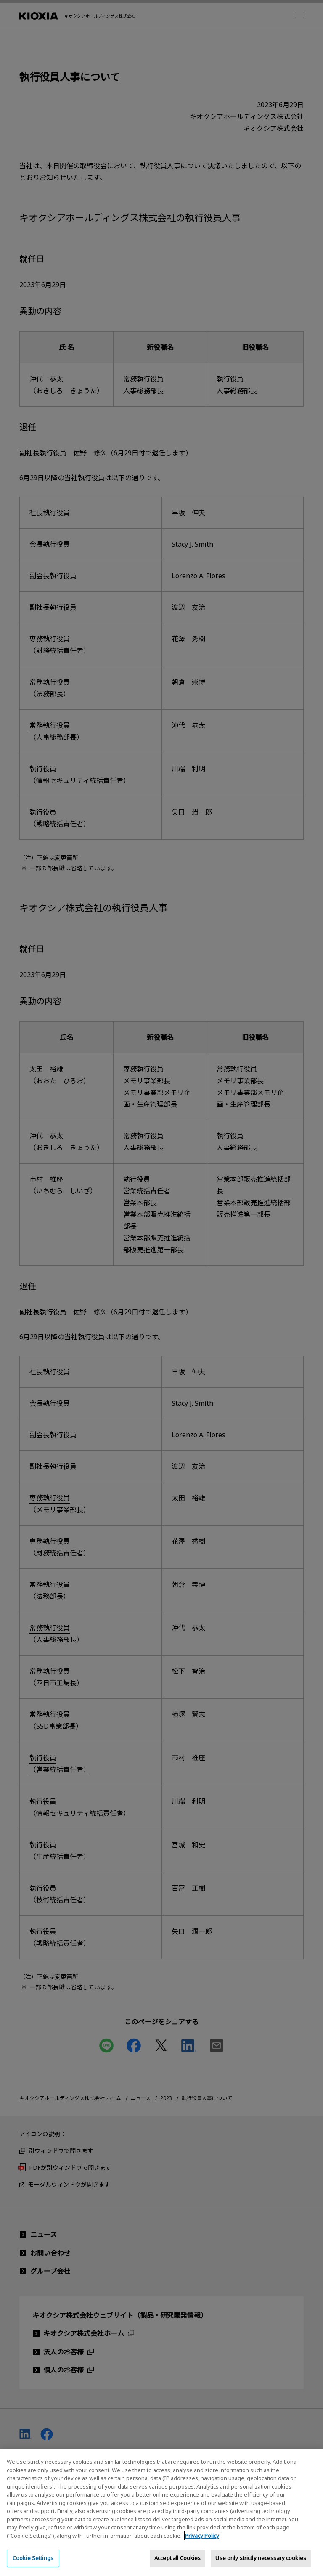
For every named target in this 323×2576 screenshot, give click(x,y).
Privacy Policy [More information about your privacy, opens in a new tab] (202, 2542)
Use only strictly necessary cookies (260, 2564)
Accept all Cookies (177, 2564)
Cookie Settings (33, 2564)
